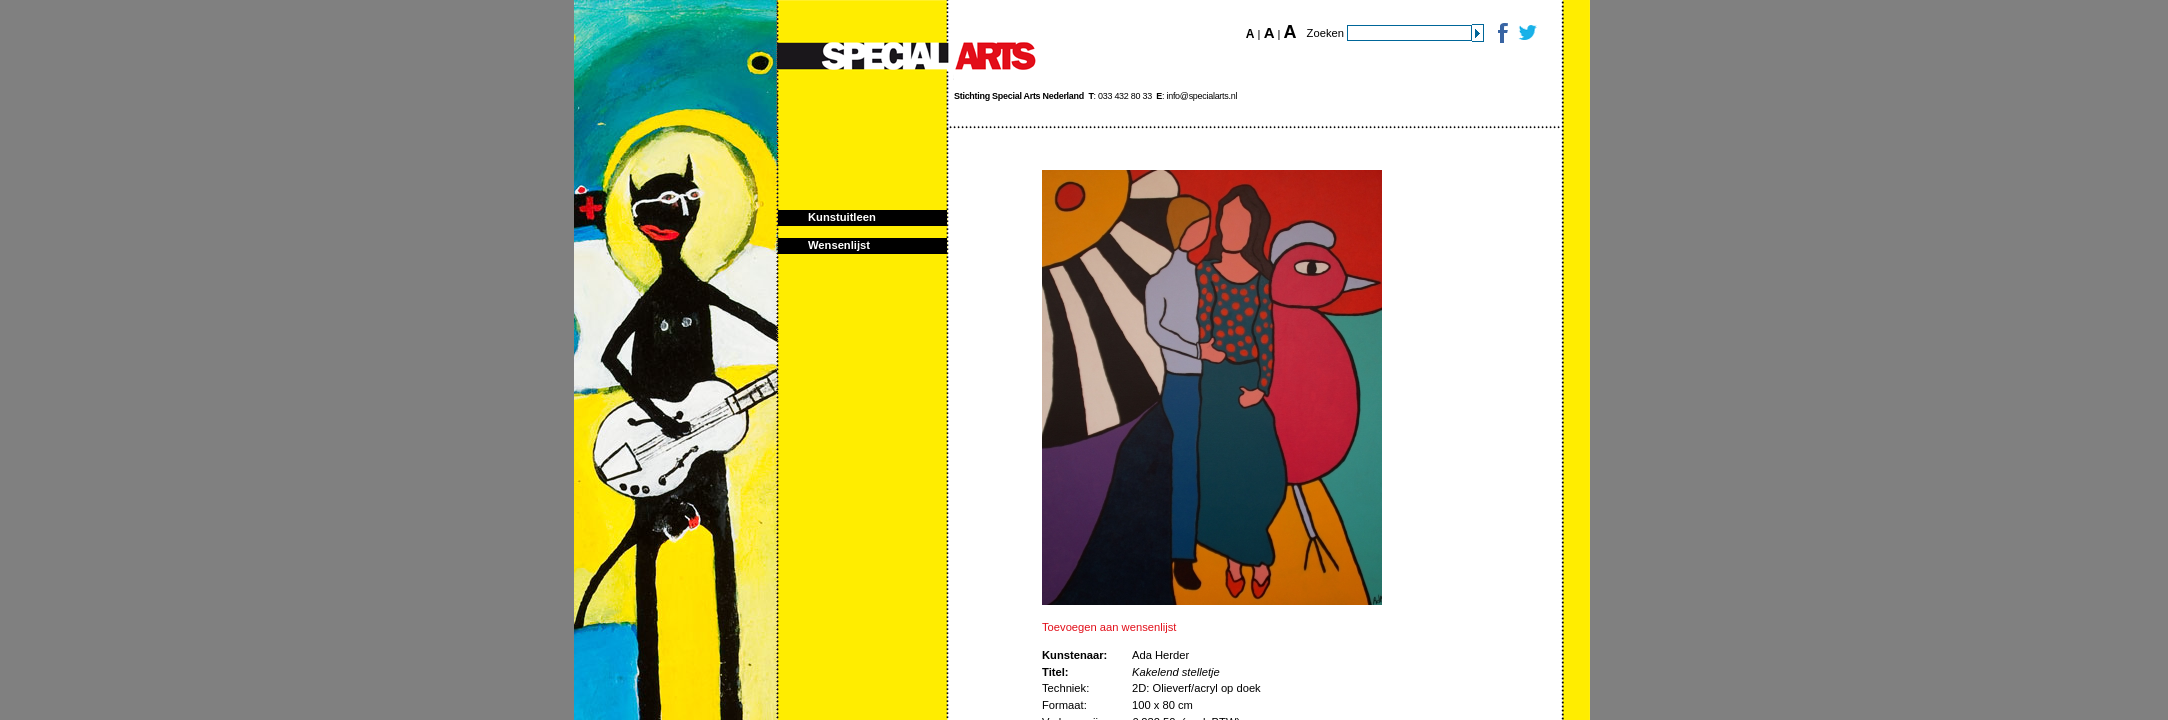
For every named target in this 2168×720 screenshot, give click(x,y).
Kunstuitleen (842, 217)
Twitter (1526, 32)
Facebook (1501, 32)
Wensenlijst (839, 245)
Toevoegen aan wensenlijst (1109, 627)
